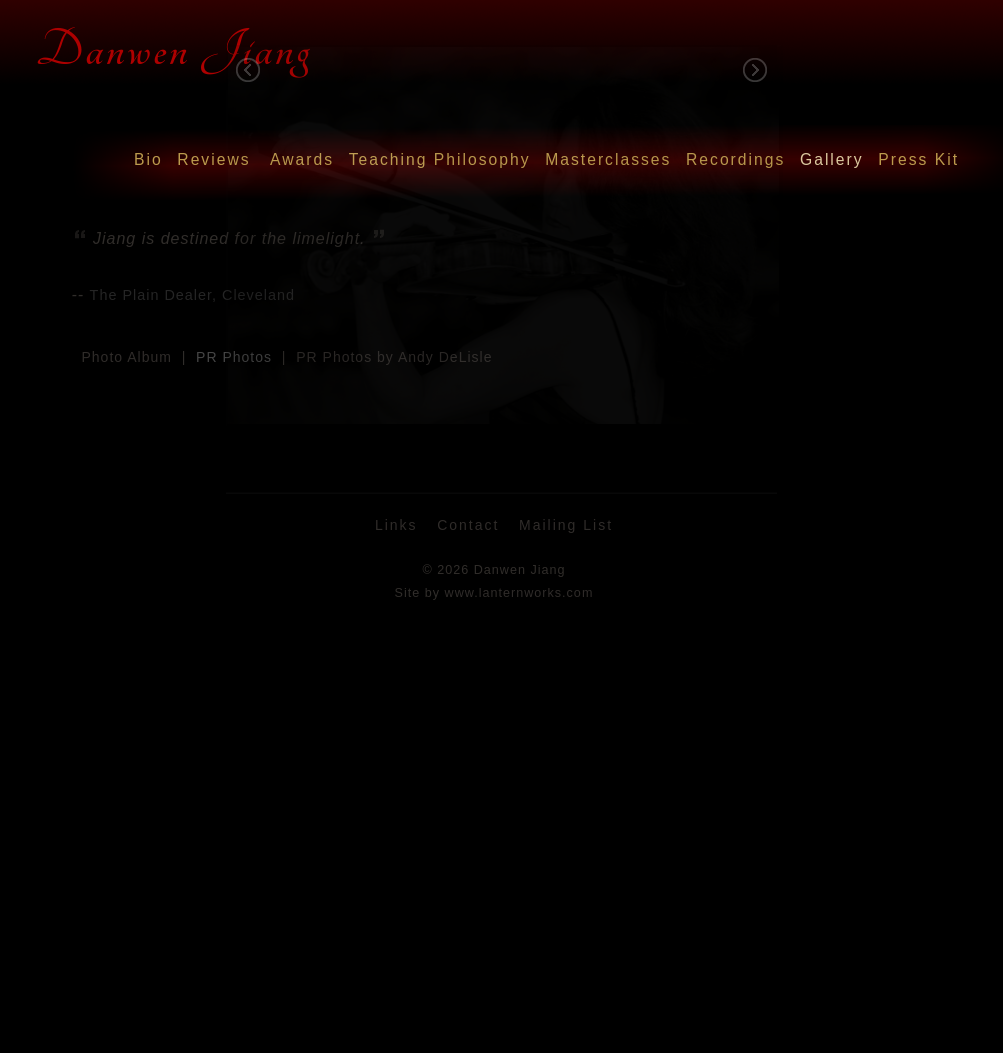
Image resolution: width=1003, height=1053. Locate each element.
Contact (468, 525)
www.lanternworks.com (519, 593)
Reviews (213, 159)
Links (396, 525)
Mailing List (566, 525)
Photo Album (127, 357)
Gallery (832, 159)
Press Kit (918, 159)
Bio (148, 159)
